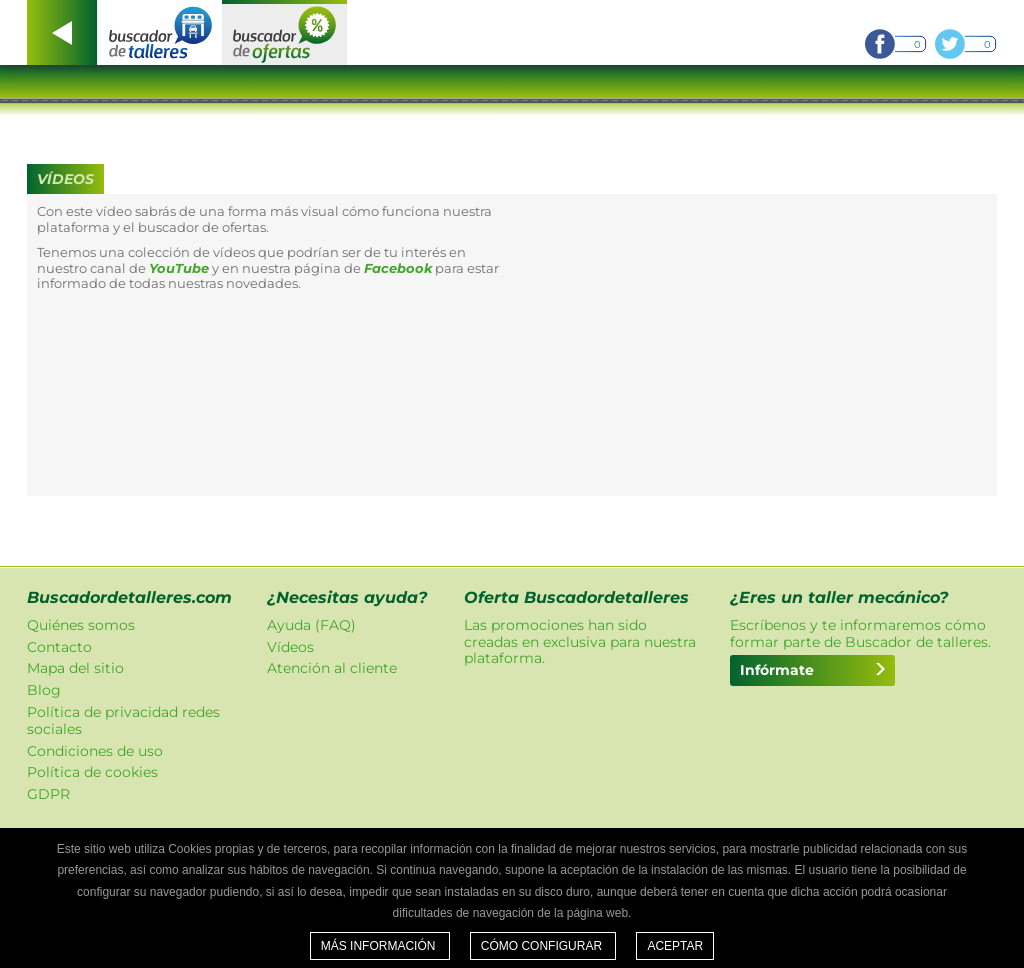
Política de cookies (92, 772)
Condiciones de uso (95, 751)
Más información (380, 946)
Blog (44, 690)
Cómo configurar (543, 946)
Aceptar (675, 946)
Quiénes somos (81, 625)
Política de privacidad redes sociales (123, 720)
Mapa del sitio (75, 668)
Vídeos (290, 647)
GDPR (48, 794)
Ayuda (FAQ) (311, 625)
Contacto (59, 647)
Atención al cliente (332, 668)
